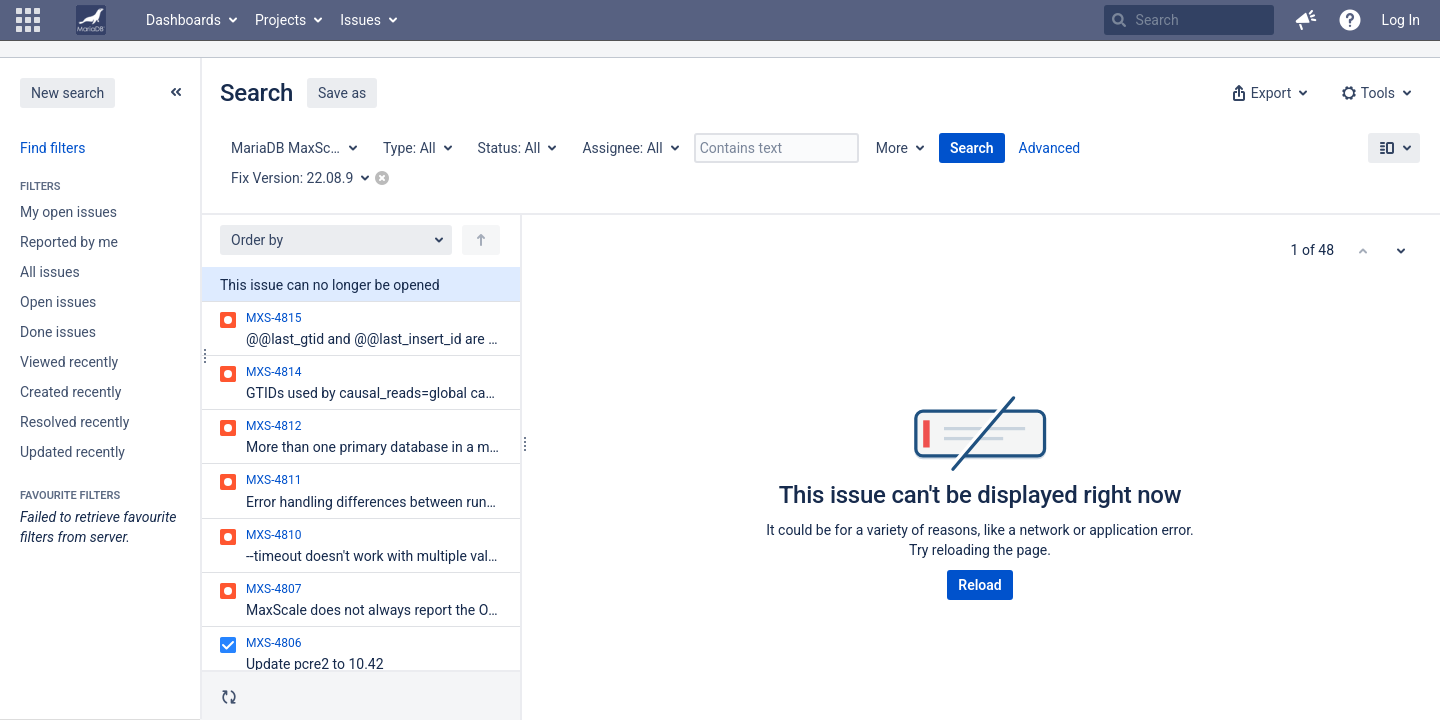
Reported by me (69, 242)
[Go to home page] (91, 20)
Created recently (70, 392)
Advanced (1050, 148)
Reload (979, 585)
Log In (1401, 20)
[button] (28, 20)
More (892, 148)
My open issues (68, 212)
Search (972, 148)
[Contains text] (776, 148)
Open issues (58, 302)
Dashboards (183, 20)
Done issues (58, 332)
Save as (342, 93)
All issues (50, 272)
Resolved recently (74, 422)
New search (67, 93)
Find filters (52, 148)
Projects (280, 20)
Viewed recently (69, 362)
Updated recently (72, 452)
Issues (360, 20)
